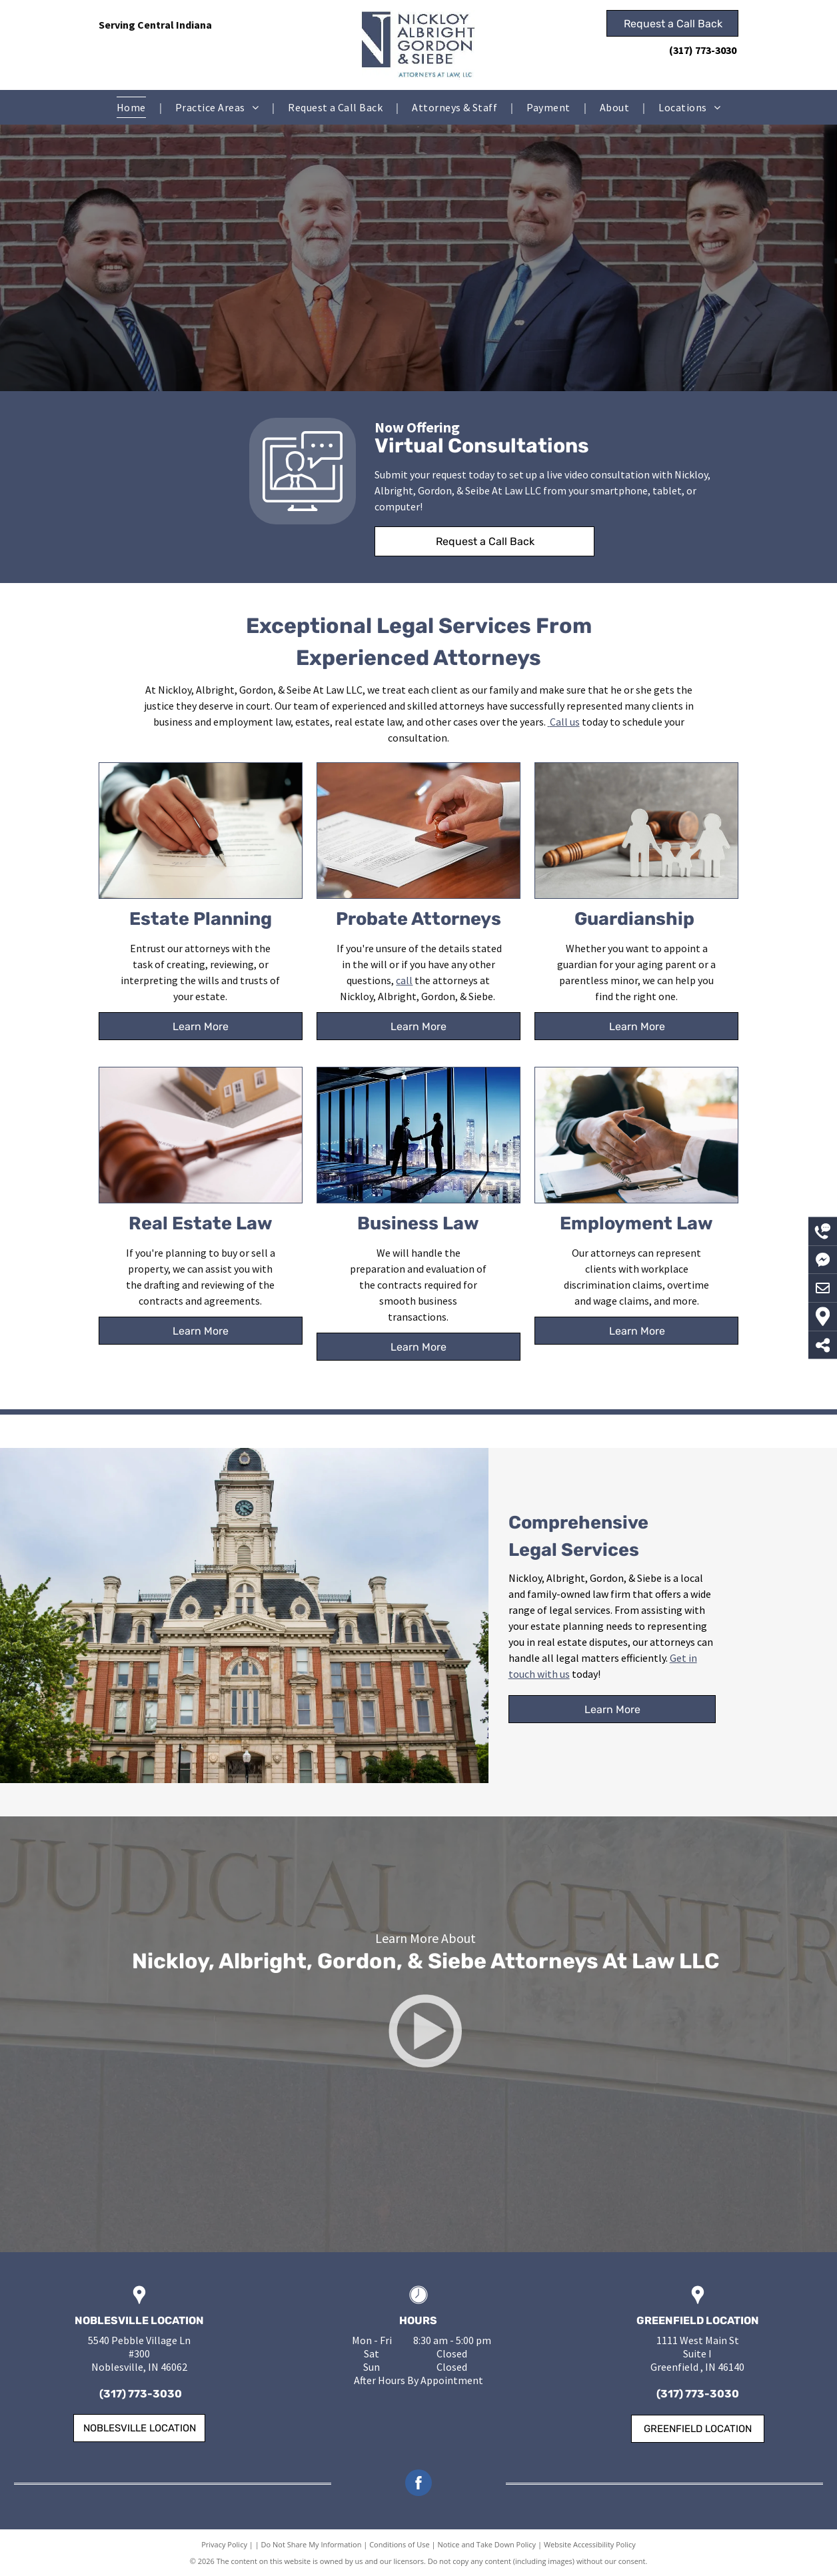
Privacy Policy (224, 2544)
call (404, 980)
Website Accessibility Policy (590, 2544)
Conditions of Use (399, 2544)
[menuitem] (132, 107)
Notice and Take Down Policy (487, 2544)
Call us (565, 721)
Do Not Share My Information (311, 2544)
